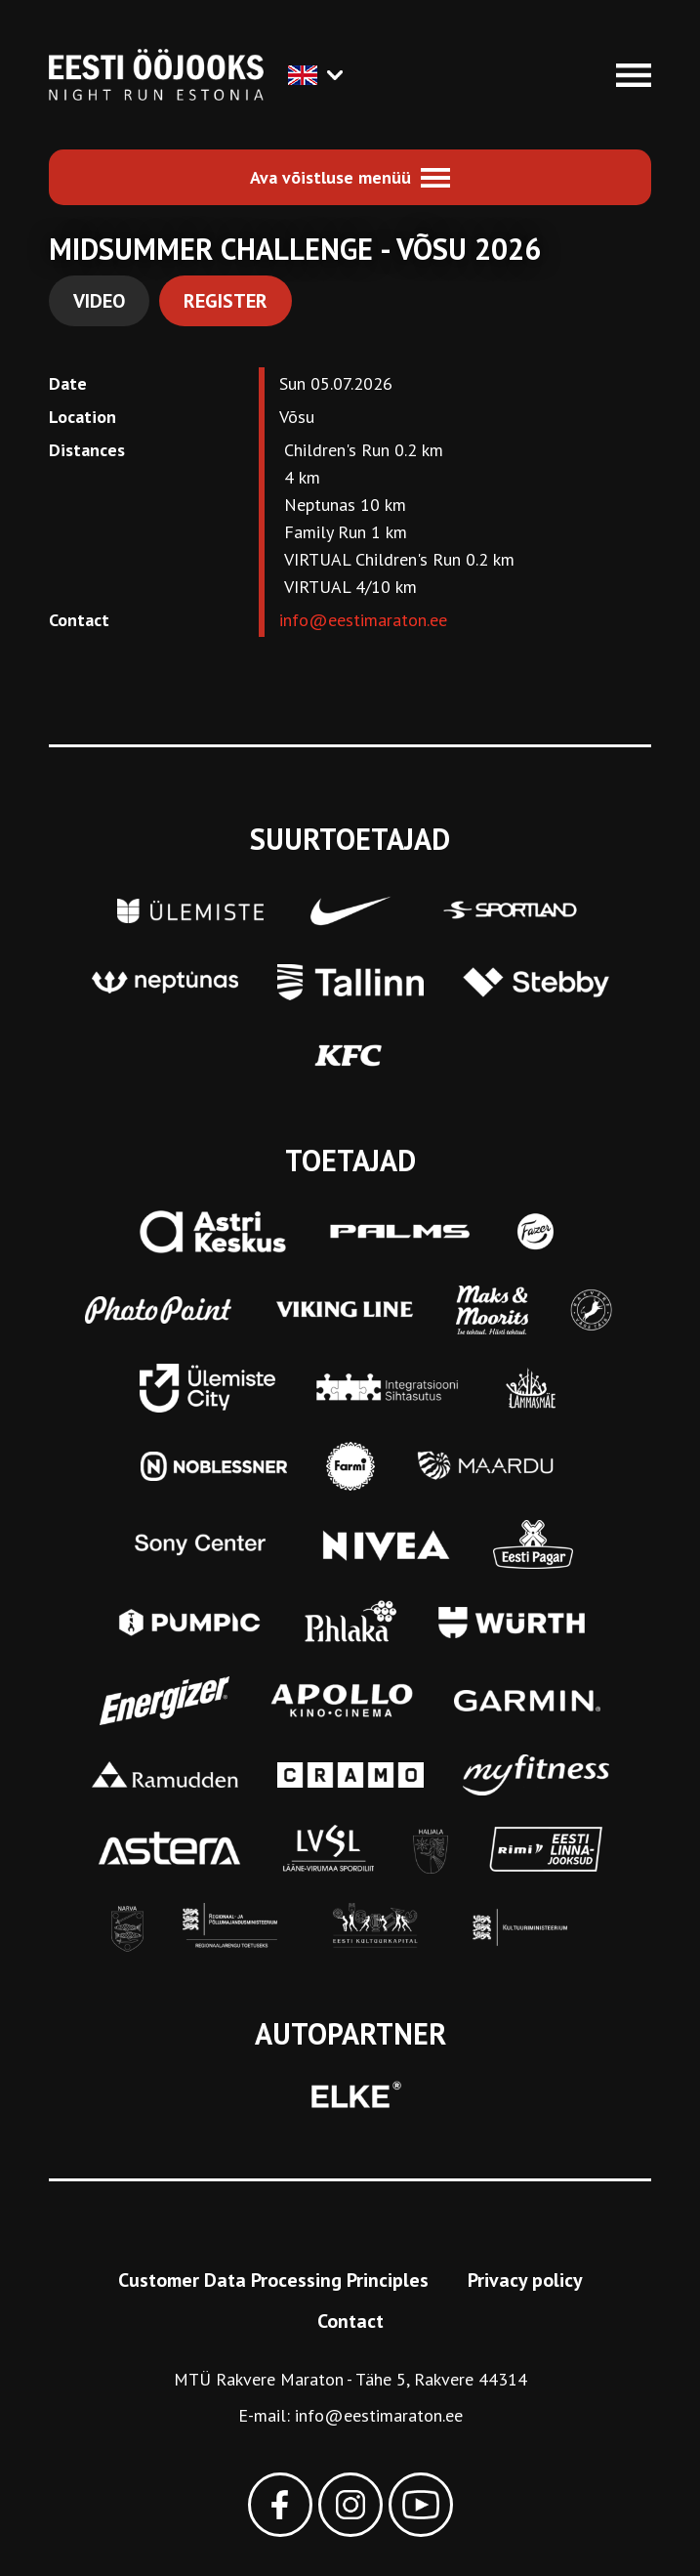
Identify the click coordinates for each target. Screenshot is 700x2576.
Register (226, 301)
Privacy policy (525, 2280)
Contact (350, 2321)
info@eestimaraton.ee (363, 620)
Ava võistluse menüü (330, 177)
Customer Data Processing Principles (273, 2280)
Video (99, 301)
